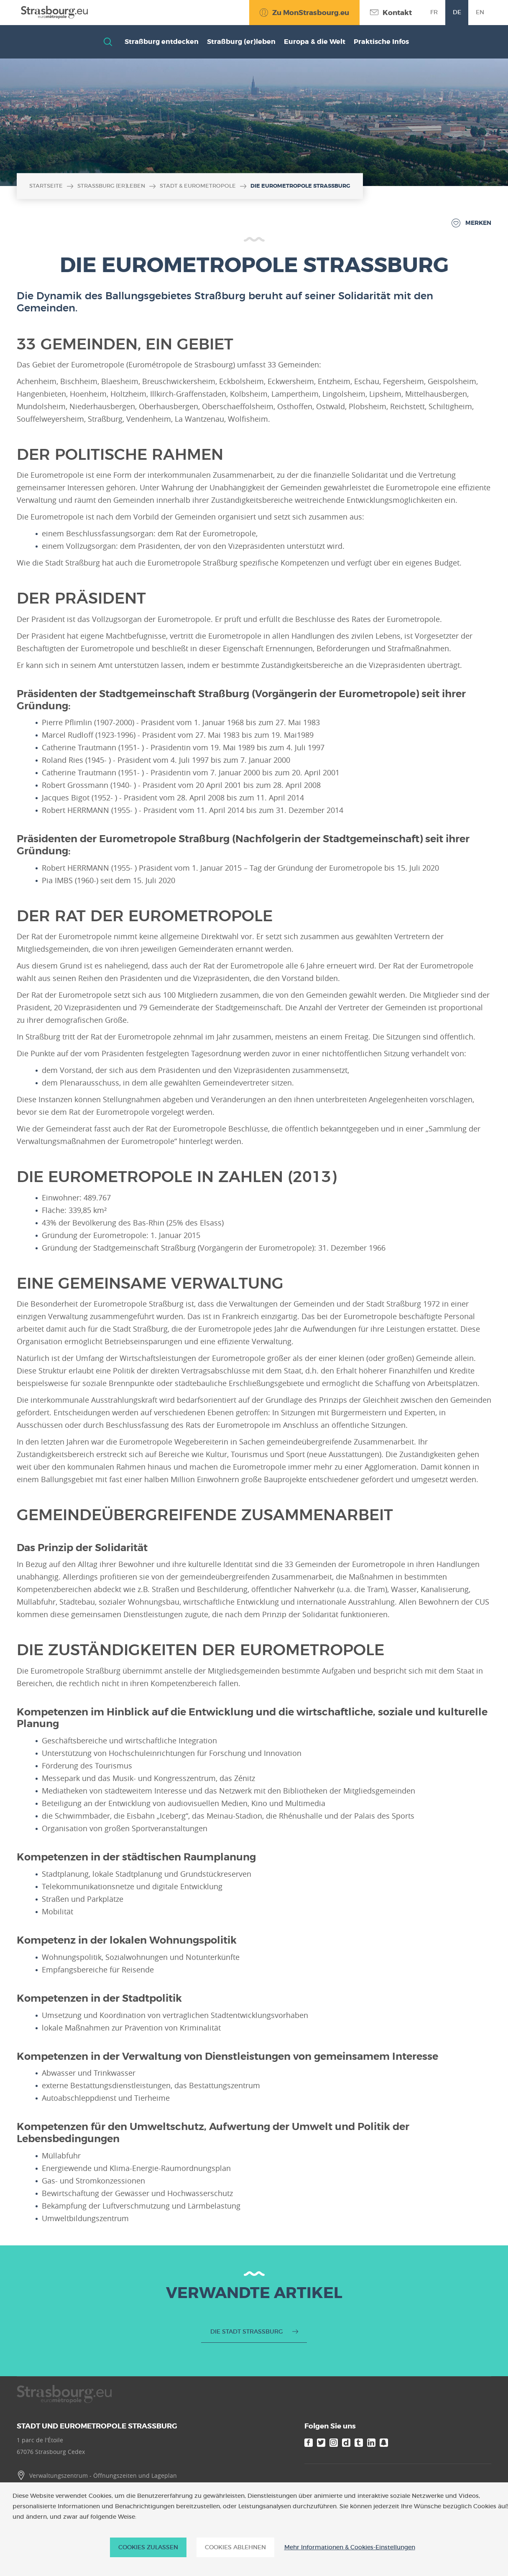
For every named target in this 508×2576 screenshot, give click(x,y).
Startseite (46, 185)
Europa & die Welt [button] (314, 41)
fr (434, 12)
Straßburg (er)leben (111, 185)
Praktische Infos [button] (381, 41)
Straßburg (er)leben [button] (241, 41)
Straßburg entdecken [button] (162, 41)
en (480, 12)
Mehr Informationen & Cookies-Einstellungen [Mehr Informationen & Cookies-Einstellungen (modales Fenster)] (349, 2547)
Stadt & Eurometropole (198, 185)
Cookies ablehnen (235, 2547)
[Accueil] (52, 12)
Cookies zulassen (148, 2547)
